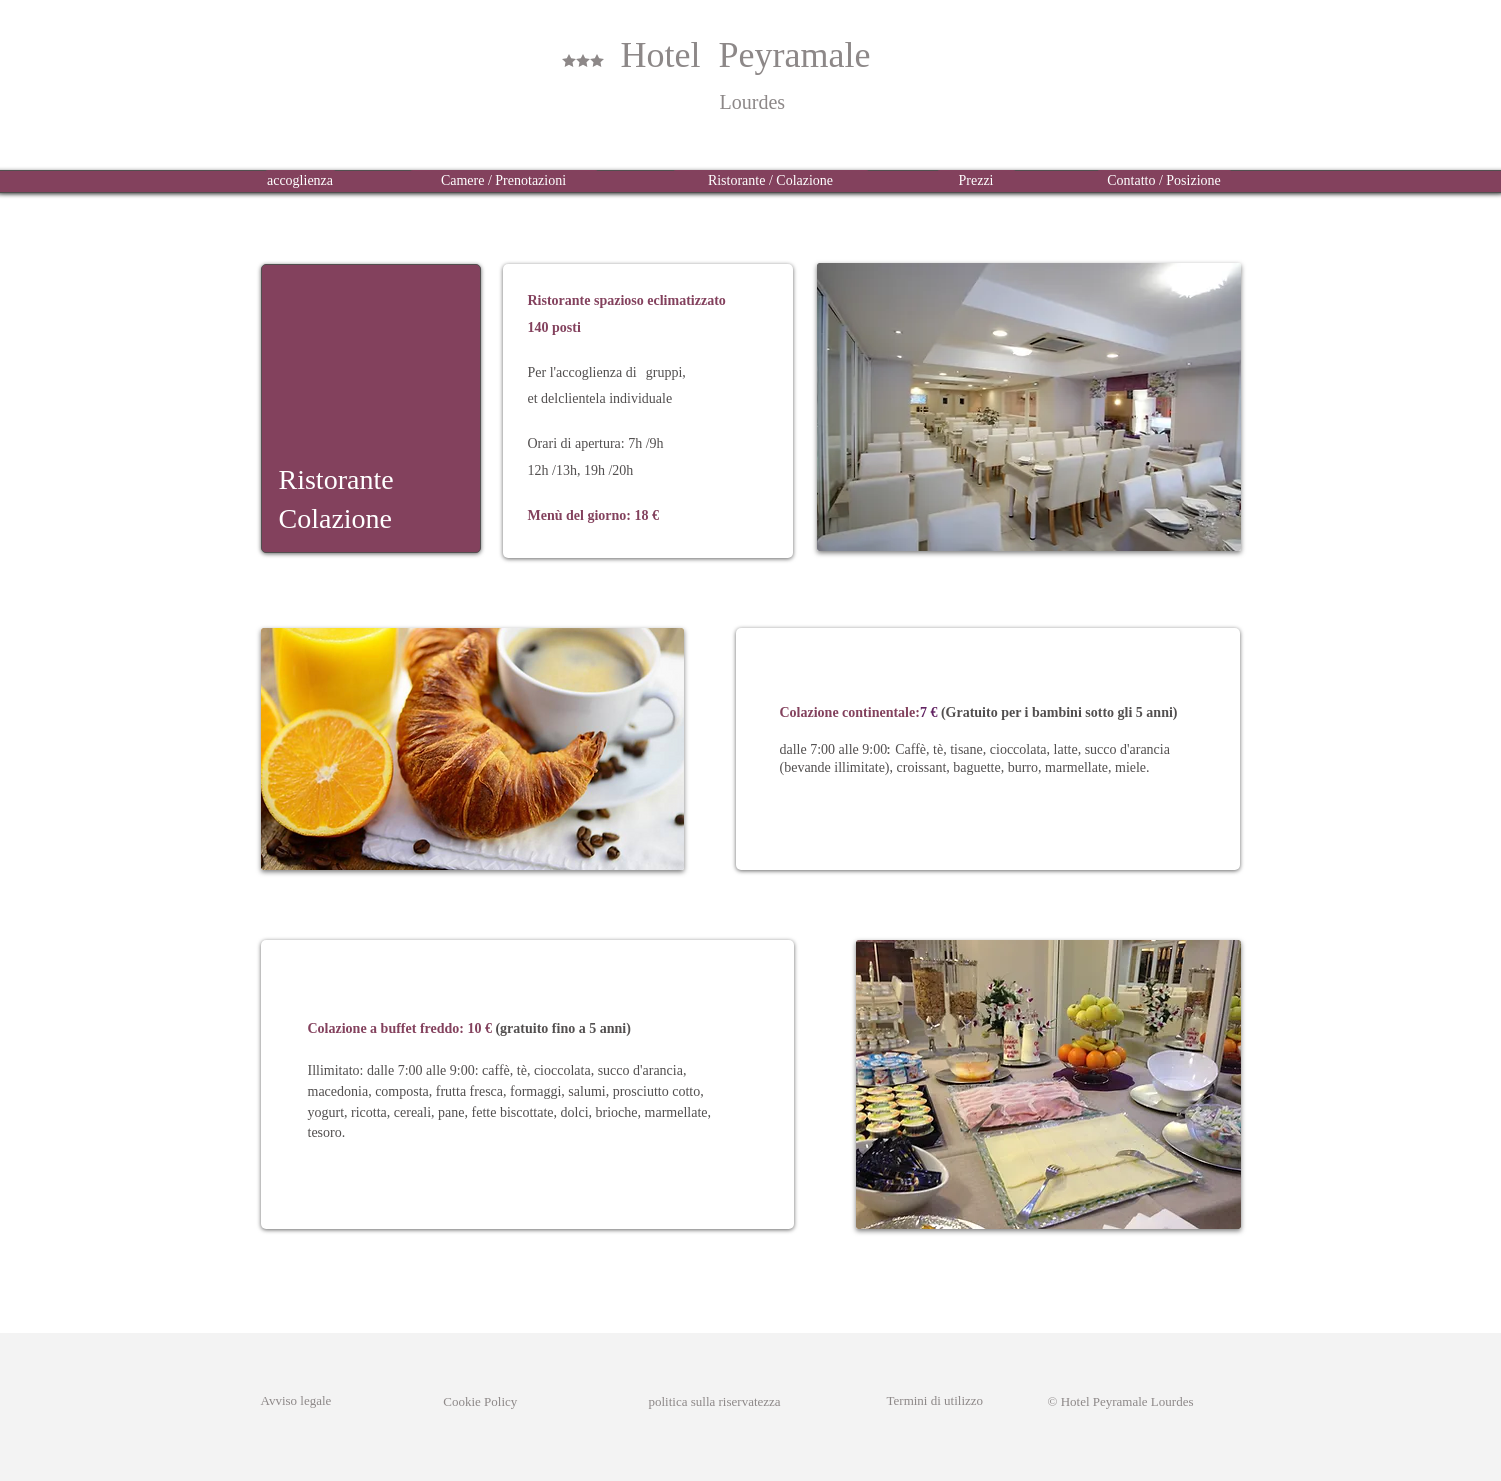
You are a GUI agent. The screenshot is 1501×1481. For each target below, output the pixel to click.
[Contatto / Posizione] (1164, 181)
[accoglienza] (300, 181)
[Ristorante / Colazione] (771, 181)
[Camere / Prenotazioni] (504, 181)
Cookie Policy (464, 1401)
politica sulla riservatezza (715, 1401)
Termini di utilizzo (935, 1400)
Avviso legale (296, 1400)
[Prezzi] (976, 181)
